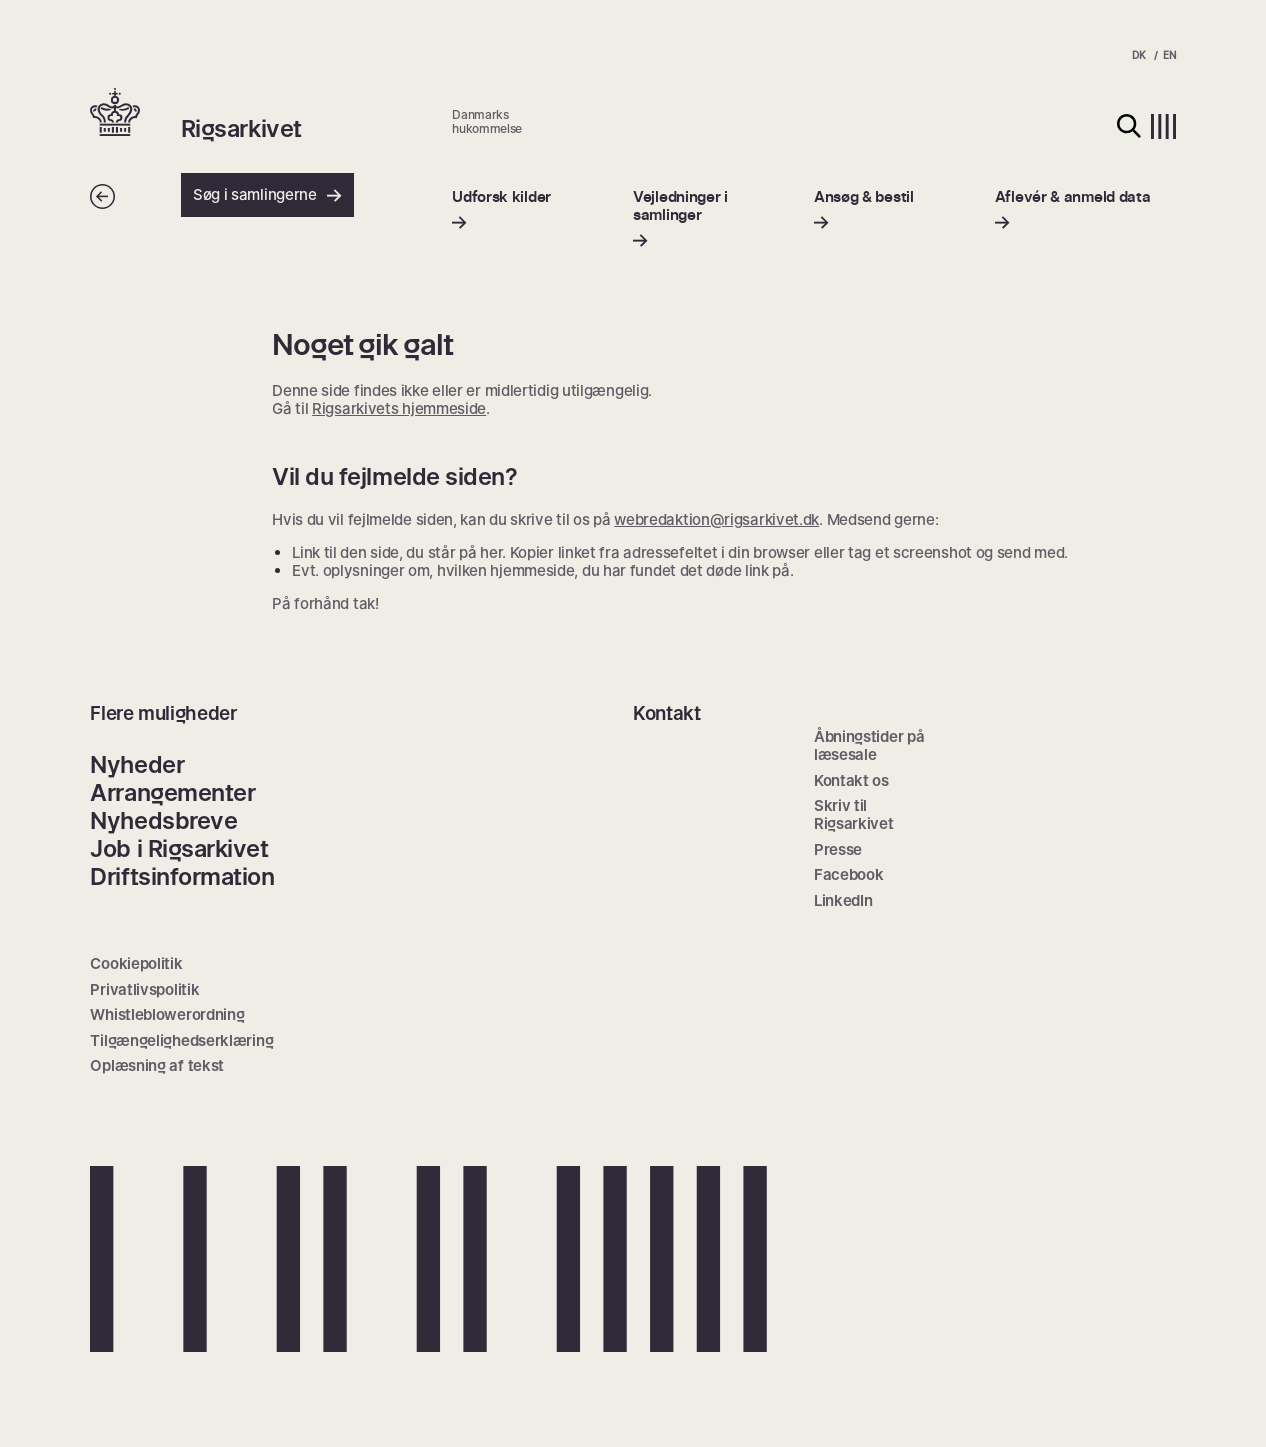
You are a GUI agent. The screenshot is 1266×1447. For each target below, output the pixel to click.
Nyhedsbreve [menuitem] (163, 820)
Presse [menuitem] (838, 849)
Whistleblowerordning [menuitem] (167, 1014)
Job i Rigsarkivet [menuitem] (179, 848)
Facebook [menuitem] (849, 874)
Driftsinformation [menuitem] (182, 876)
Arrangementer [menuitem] (172, 792)
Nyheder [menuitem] (137, 764)
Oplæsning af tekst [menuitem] (157, 1065)
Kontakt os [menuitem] (851, 780)
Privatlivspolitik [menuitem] (144, 989)
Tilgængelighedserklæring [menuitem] (181, 1040)
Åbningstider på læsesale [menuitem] (869, 745)
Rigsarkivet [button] (241, 129)
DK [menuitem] (1138, 55)
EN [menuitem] (1169, 55)
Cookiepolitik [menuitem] (136, 963)
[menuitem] (501, 209)
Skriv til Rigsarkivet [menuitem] (854, 814)
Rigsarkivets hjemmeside (399, 408)
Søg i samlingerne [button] (267, 194)
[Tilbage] (102, 203)
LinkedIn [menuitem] (843, 900)
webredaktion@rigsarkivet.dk (716, 519)
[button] (135, 114)
